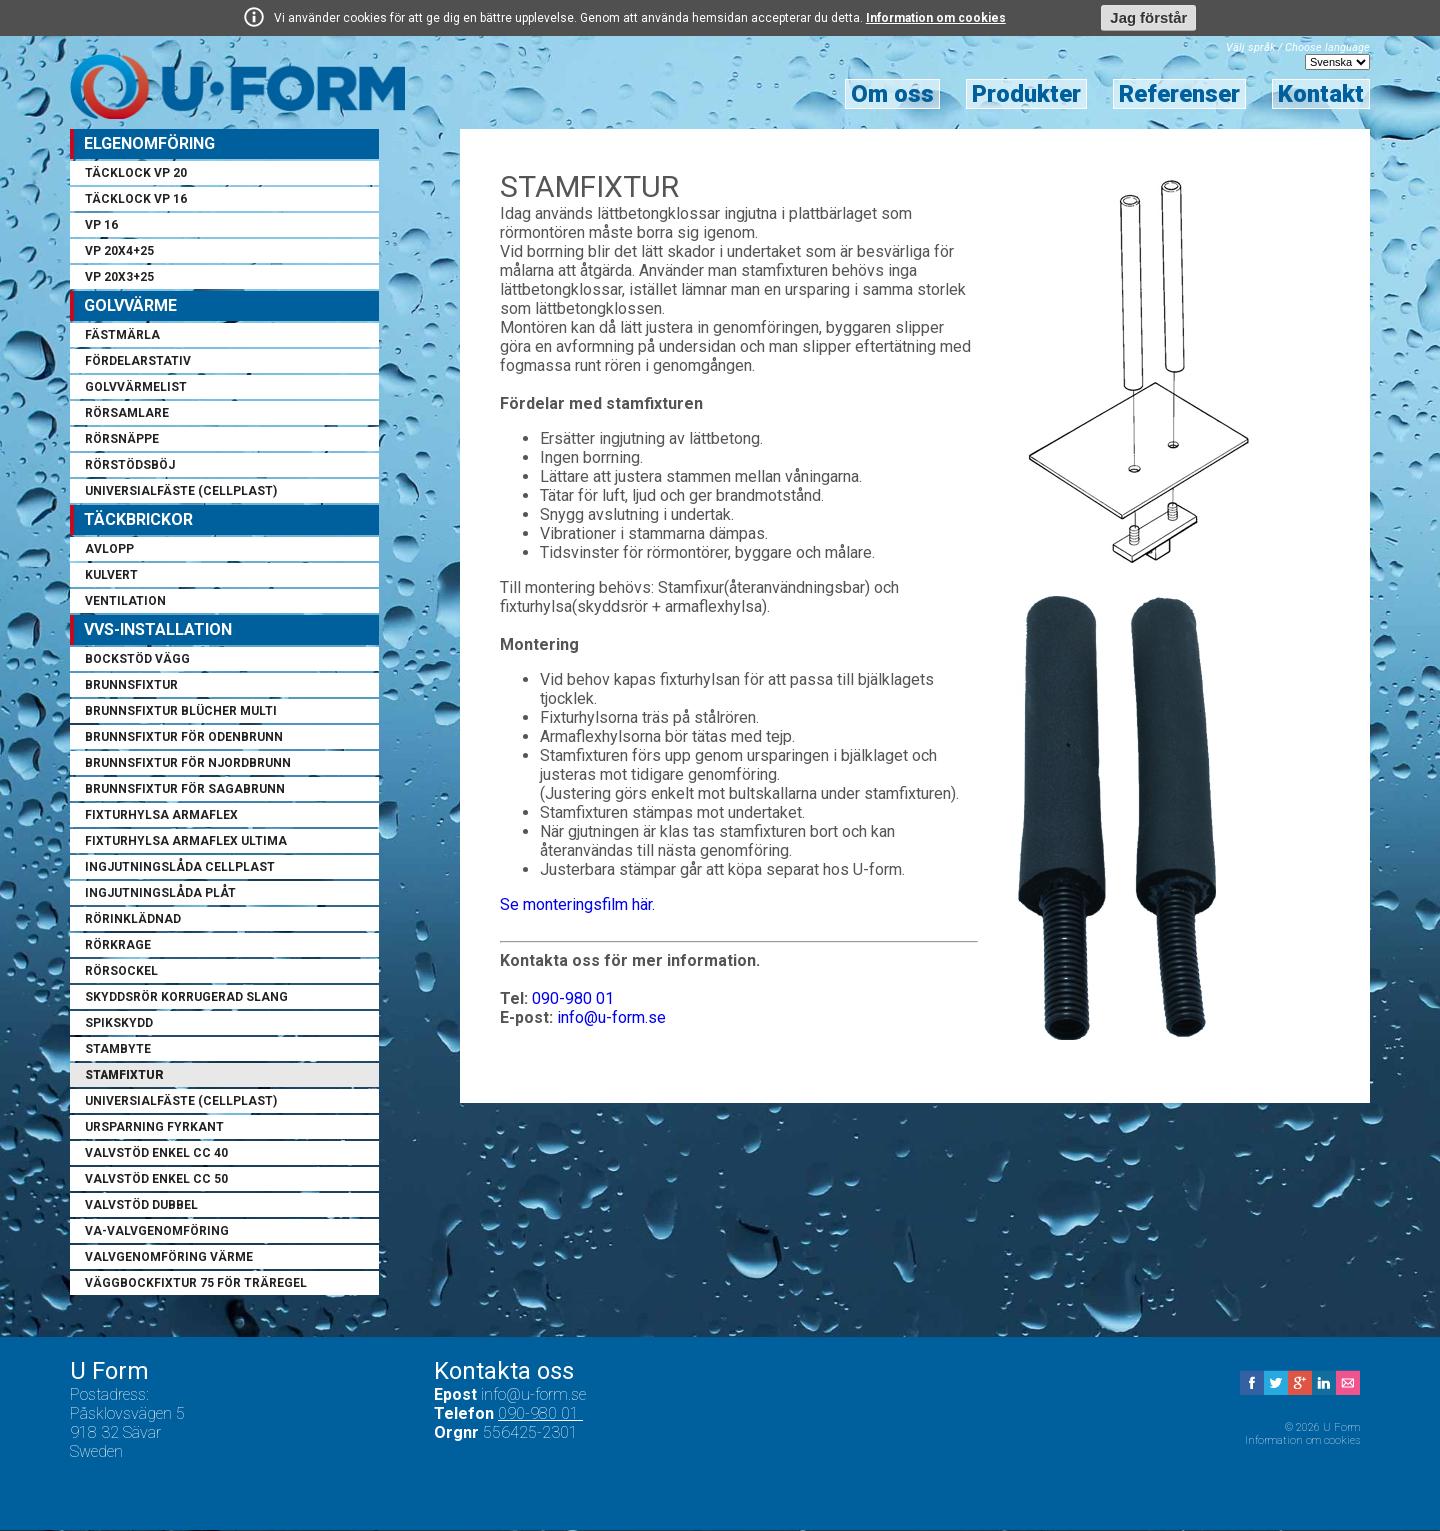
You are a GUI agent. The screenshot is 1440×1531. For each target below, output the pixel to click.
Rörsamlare (127, 414)
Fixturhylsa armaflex (161, 816)
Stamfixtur (124, 1076)
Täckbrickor (138, 520)
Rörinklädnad (133, 920)
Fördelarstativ (138, 362)
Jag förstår (1148, 18)
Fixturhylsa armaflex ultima (186, 842)
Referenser (1179, 95)
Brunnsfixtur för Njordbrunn (188, 764)
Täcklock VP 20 (136, 174)
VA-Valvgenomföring (157, 1232)
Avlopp (109, 550)
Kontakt (1321, 95)
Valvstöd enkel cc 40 (156, 1154)
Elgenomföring (149, 144)
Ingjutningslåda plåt (160, 894)
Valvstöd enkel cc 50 (156, 1180)
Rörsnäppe (122, 440)
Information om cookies (936, 18)
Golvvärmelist (136, 388)
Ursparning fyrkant (154, 1128)
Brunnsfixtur (131, 686)
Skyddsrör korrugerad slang (186, 998)
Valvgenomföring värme (169, 1258)
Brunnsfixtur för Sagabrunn (185, 790)
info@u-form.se (611, 1018)
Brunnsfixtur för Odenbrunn (184, 738)
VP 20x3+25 (119, 278)
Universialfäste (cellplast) (181, 492)
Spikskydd (119, 1024)
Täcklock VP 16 (136, 200)
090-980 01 (573, 999)
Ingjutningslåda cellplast (180, 868)
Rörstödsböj (130, 466)
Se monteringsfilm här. (577, 905)
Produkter (1026, 95)
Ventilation (125, 602)
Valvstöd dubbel (141, 1206)
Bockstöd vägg (137, 660)
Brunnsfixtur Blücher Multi (181, 712)
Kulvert (111, 576)
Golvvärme (130, 306)
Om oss (892, 95)
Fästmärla (122, 336)
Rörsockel (121, 972)
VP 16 (101, 226)
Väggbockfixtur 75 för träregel (196, 1284)
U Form (239, 87)
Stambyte (118, 1050)
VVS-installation (158, 630)
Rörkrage (118, 946)
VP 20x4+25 (119, 252)
